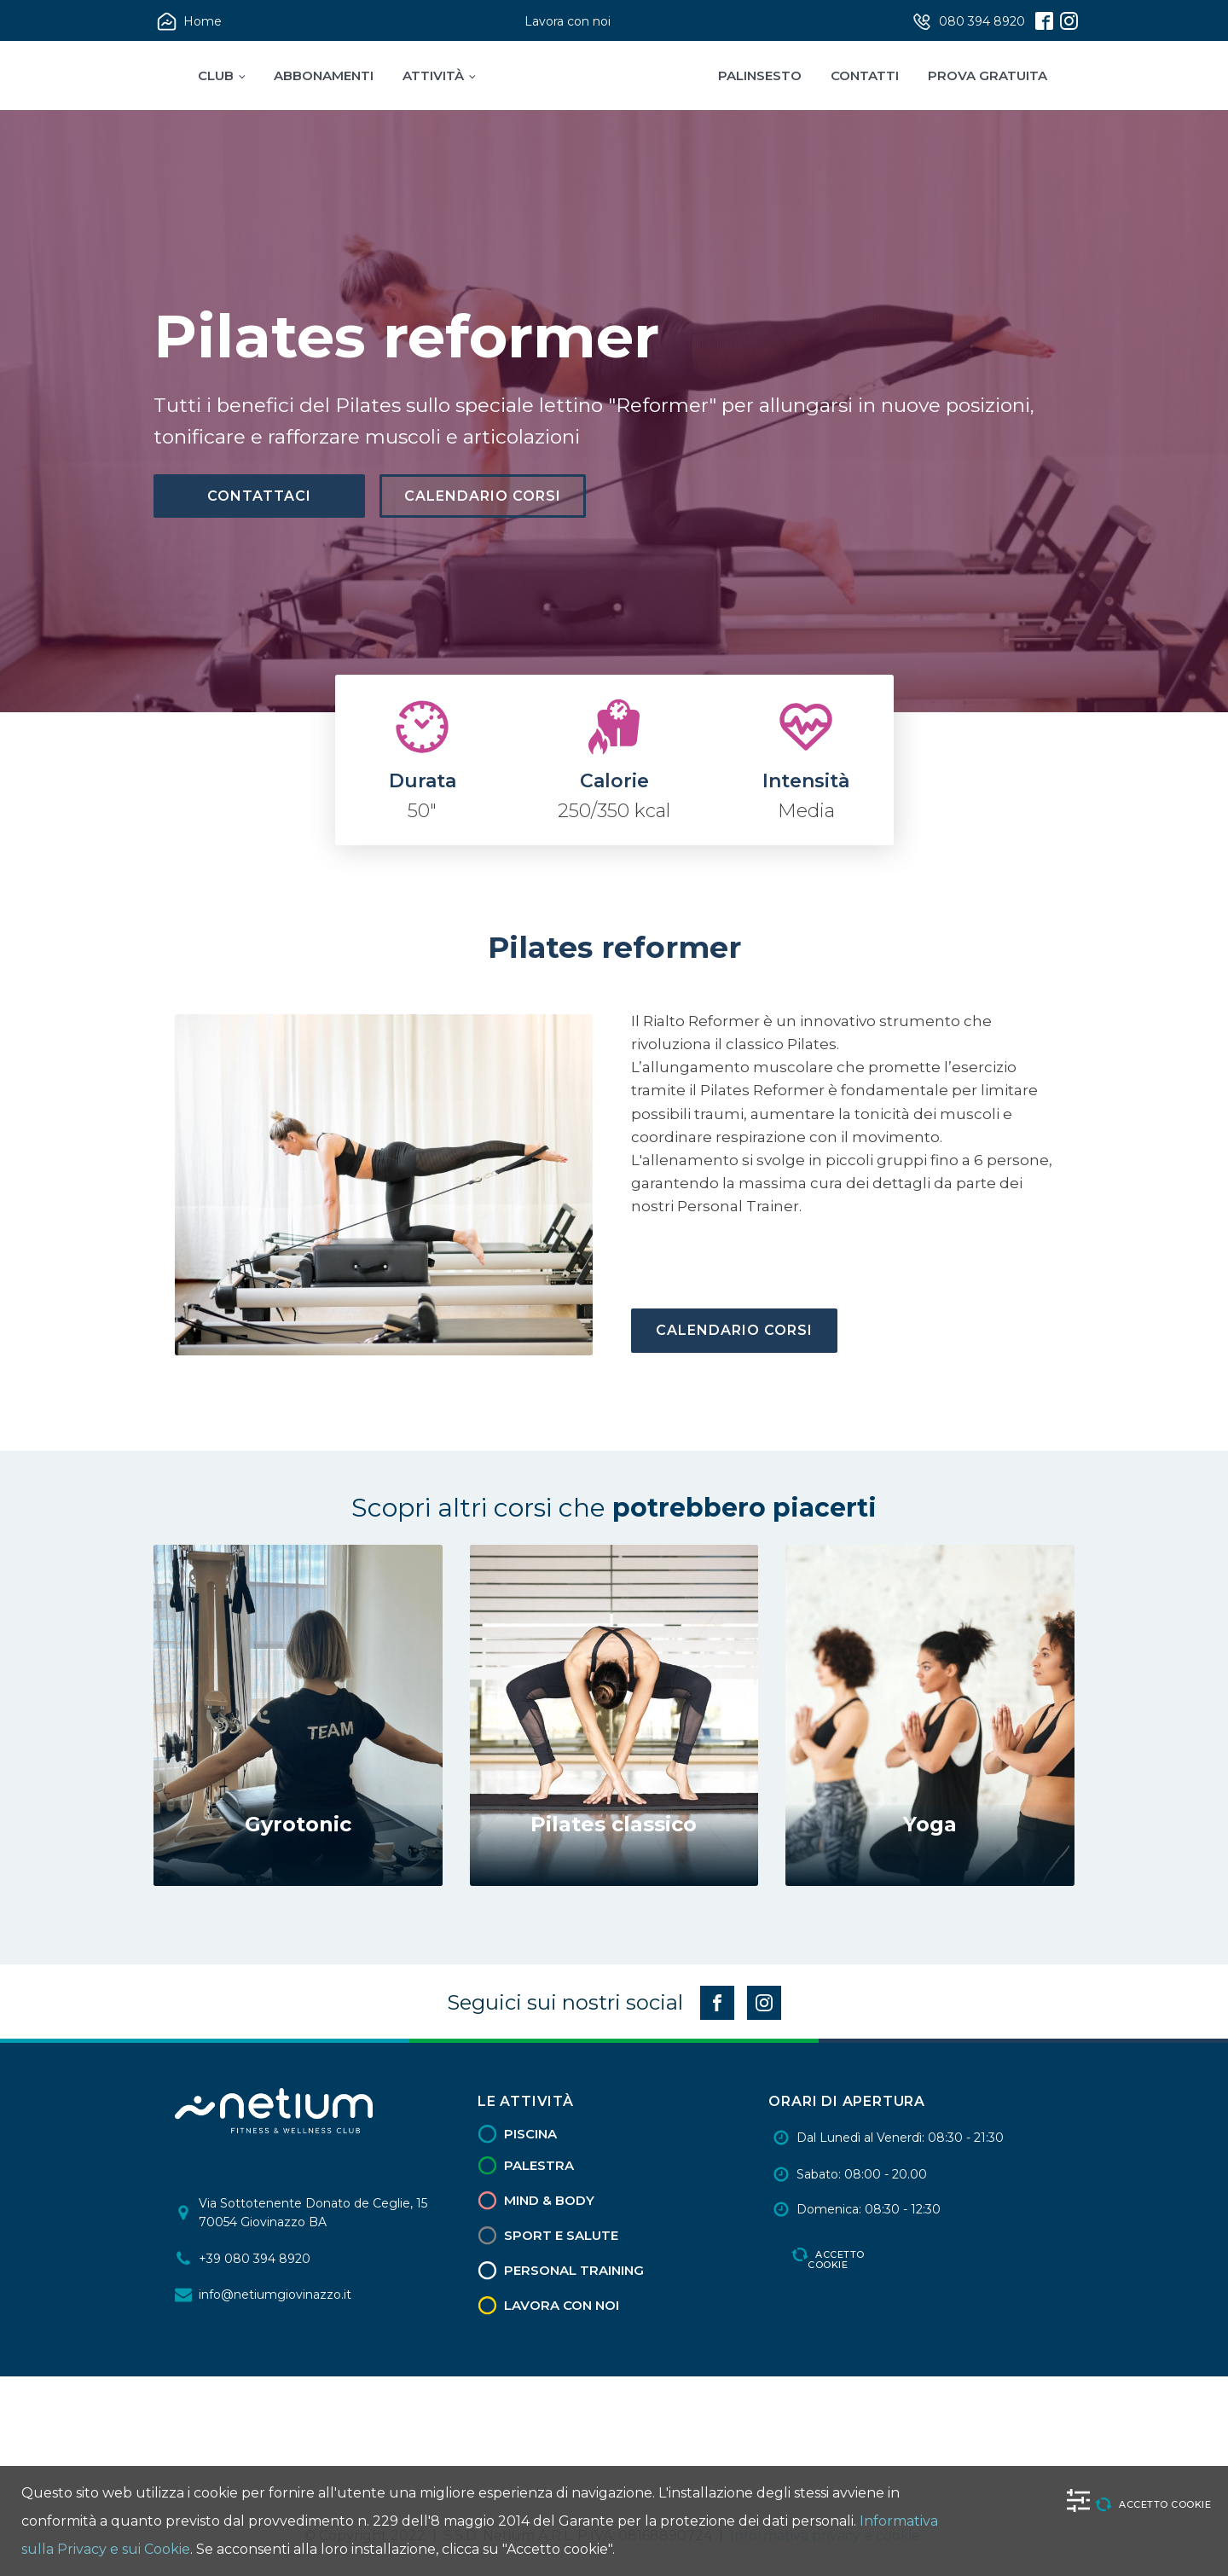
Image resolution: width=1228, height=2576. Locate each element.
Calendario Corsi (482, 496)
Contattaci (259, 496)
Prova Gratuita (987, 75)
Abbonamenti (324, 75)
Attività (433, 75)
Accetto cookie (836, 2258)
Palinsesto (760, 75)
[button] (191, 21)
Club (216, 75)
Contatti (865, 75)
